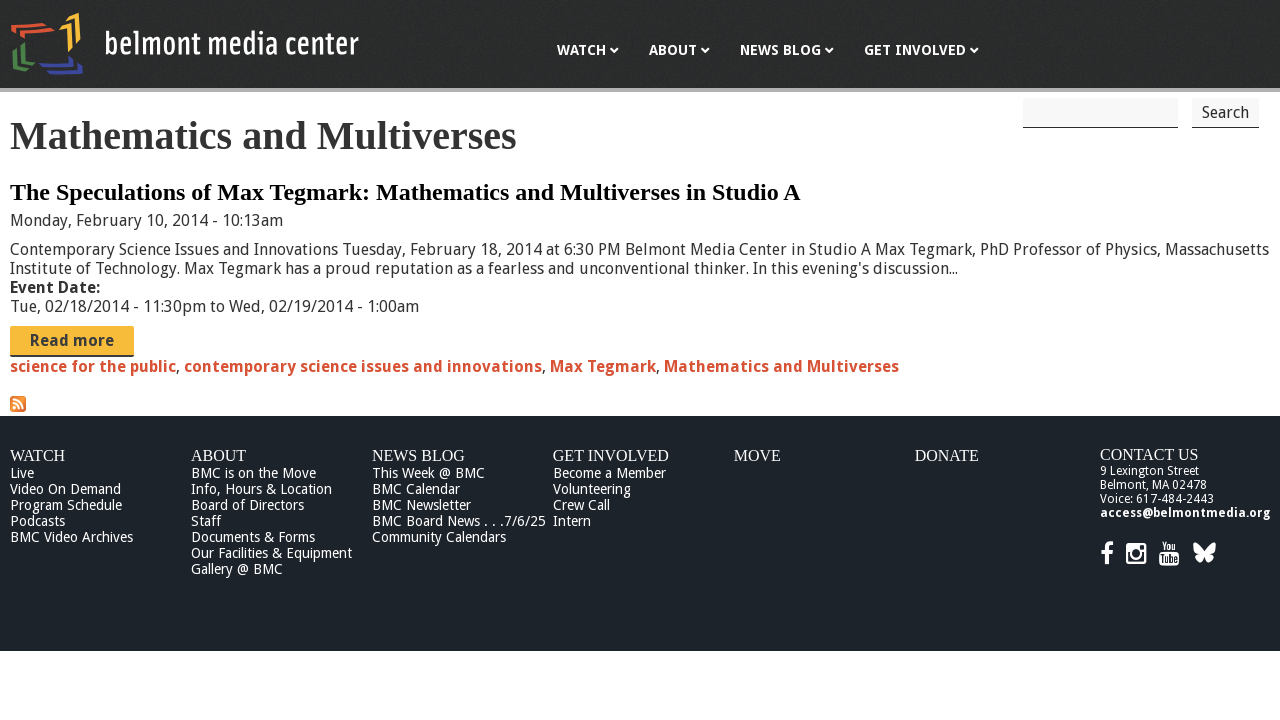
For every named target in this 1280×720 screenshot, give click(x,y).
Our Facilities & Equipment (271, 553)
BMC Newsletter (421, 505)
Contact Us (1149, 454)
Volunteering (592, 489)
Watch (37, 455)
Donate (947, 455)
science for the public (93, 366)
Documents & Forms (253, 537)
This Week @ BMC (428, 473)
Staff (206, 521)
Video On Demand (65, 489)
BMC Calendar (416, 489)
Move (757, 455)
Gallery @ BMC (237, 569)
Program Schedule (66, 505)
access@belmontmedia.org (1185, 513)
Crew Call (581, 505)
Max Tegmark (603, 366)
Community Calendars (439, 537)
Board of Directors (247, 505)
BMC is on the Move (253, 473)
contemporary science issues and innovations (363, 366)
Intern (572, 521)
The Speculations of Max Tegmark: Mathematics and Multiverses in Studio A (405, 192)
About (218, 455)
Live (22, 473)
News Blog (418, 455)
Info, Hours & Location (261, 489)
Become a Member (609, 473)
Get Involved (611, 455)
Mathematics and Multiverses (781, 366)
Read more (72, 340)
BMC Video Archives (71, 537)
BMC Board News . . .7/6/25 (459, 521)
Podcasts (37, 521)
